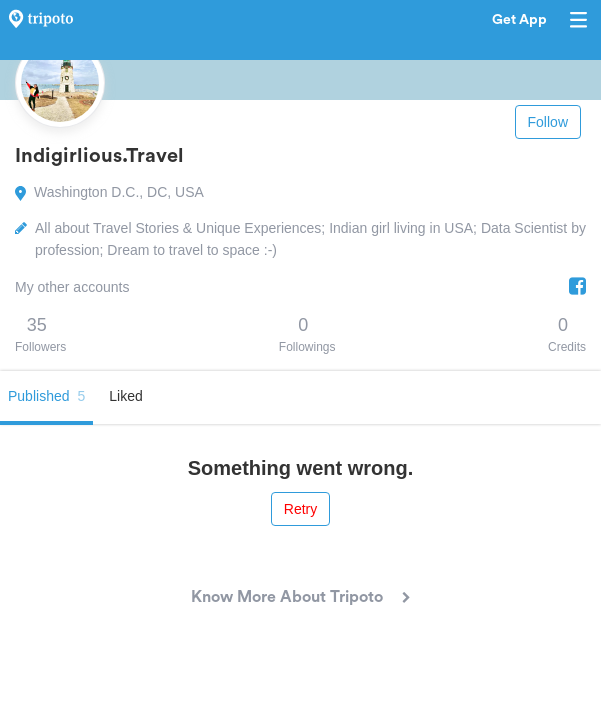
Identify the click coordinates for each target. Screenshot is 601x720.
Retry (300, 509)
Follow (548, 122)
